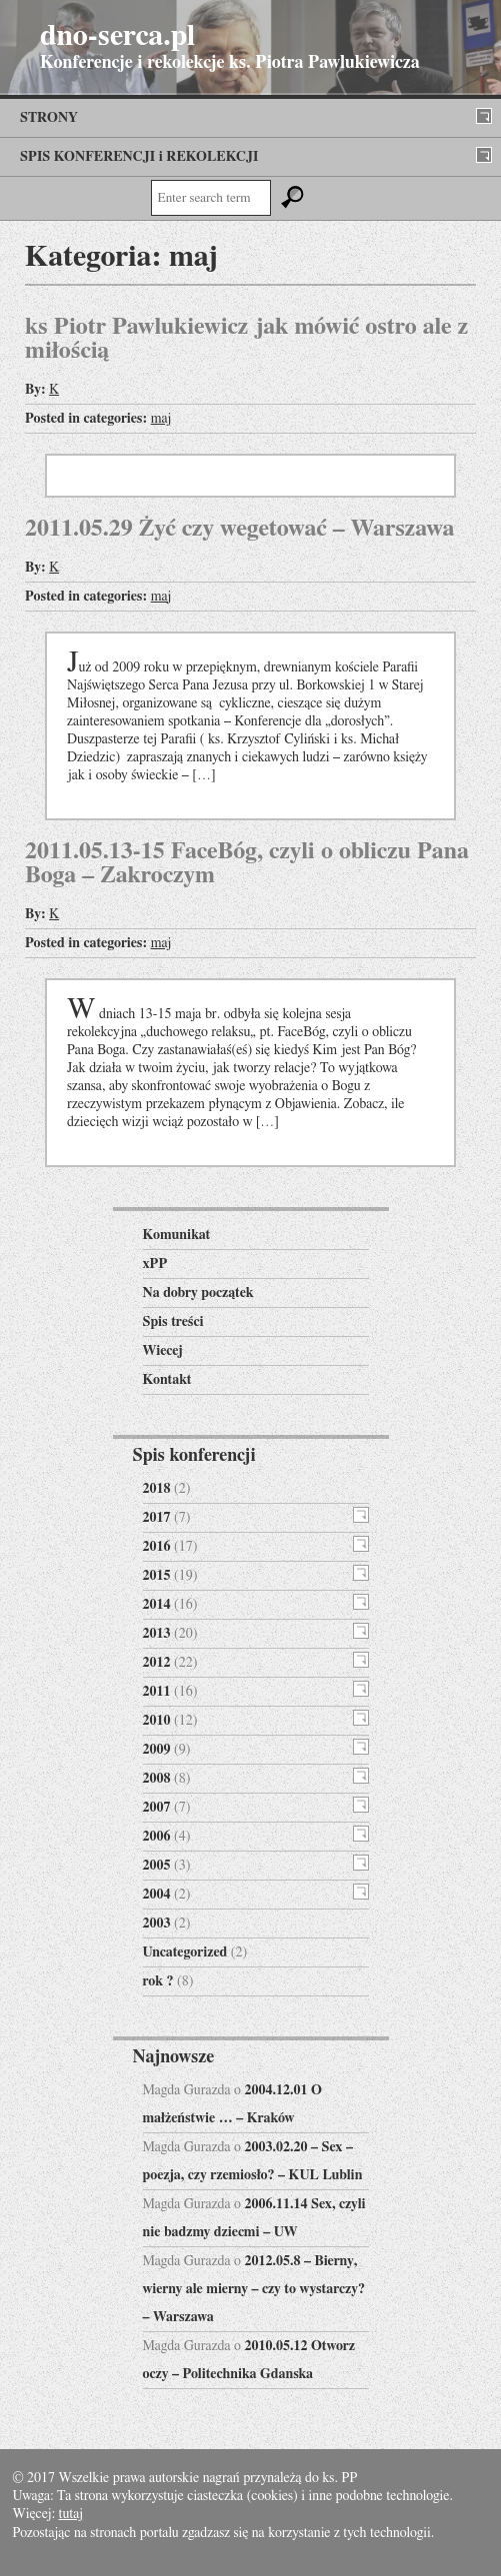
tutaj (71, 2514)
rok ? (158, 1981)
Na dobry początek (198, 1293)
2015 (157, 1576)
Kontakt (167, 1380)
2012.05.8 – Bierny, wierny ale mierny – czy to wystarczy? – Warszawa (254, 2289)
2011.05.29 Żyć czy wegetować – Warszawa (240, 529)
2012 (157, 1663)
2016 (157, 1547)
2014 (157, 1605)
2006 (157, 1837)
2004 (157, 1895)
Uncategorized (185, 1952)
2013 (157, 1634)
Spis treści (173, 1322)
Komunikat (177, 1235)
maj (161, 419)
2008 (157, 1779)
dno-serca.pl (117, 36)
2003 (157, 1924)
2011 (157, 1692)
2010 (157, 1721)
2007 (157, 1808)
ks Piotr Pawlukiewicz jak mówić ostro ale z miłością (246, 339)
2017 (157, 1518)
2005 (157, 1866)
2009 (157, 1750)
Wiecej (163, 1351)
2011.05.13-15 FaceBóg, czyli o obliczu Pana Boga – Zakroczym (247, 863)
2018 (157, 1489)
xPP (155, 1264)
